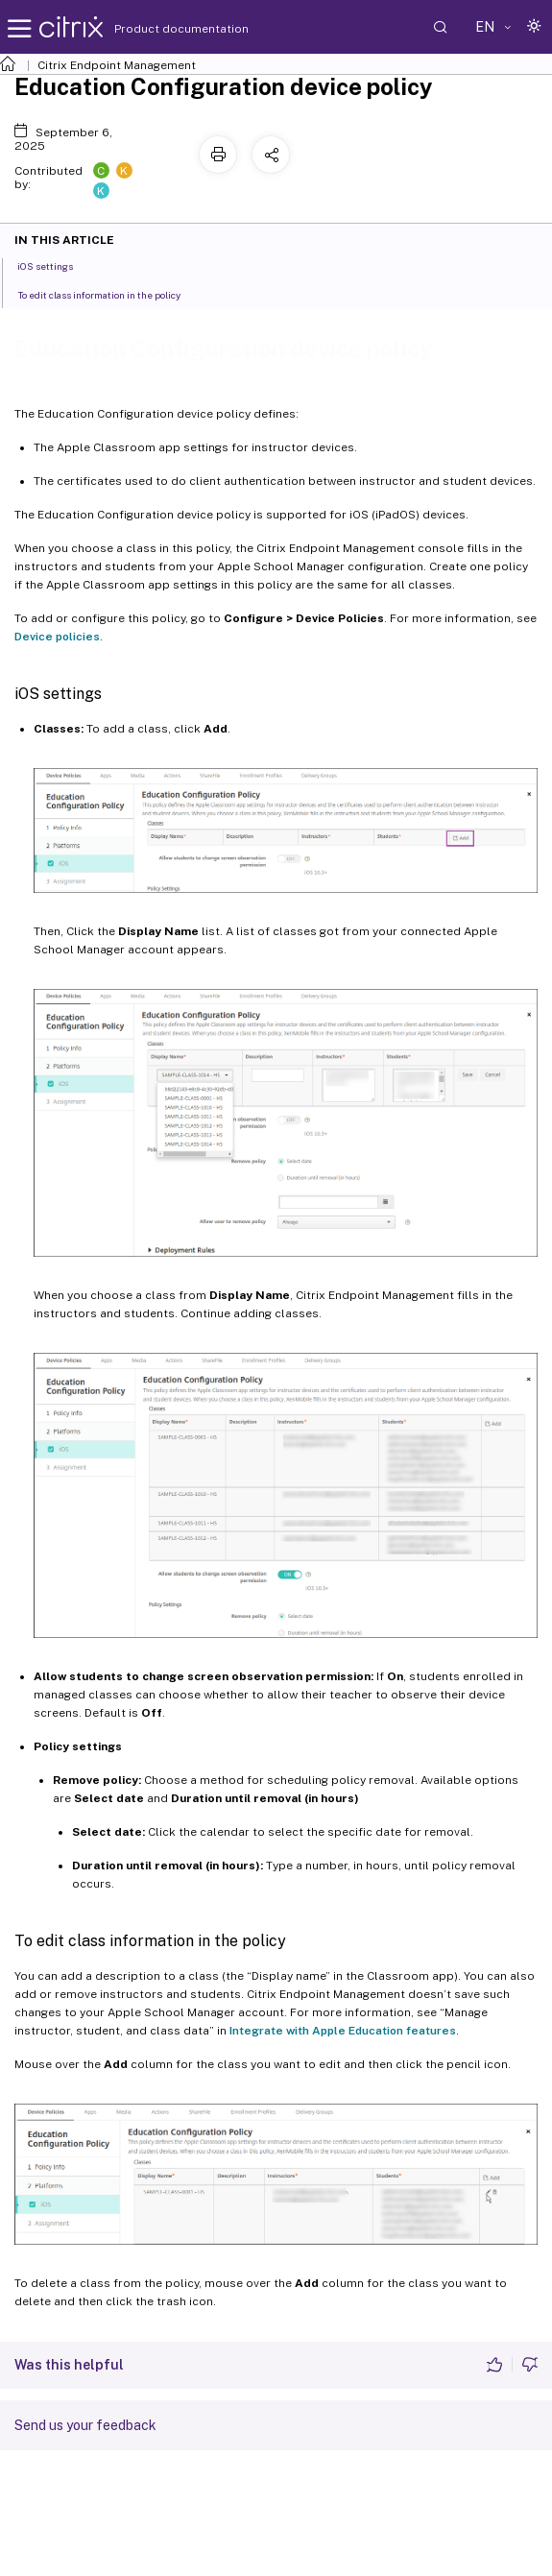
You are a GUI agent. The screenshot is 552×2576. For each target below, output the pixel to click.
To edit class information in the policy (109, 294)
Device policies (57, 636)
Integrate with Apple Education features (342, 2030)
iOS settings (55, 265)
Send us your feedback (85, 2425)
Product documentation (157, 29)
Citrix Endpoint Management (116, 65)
